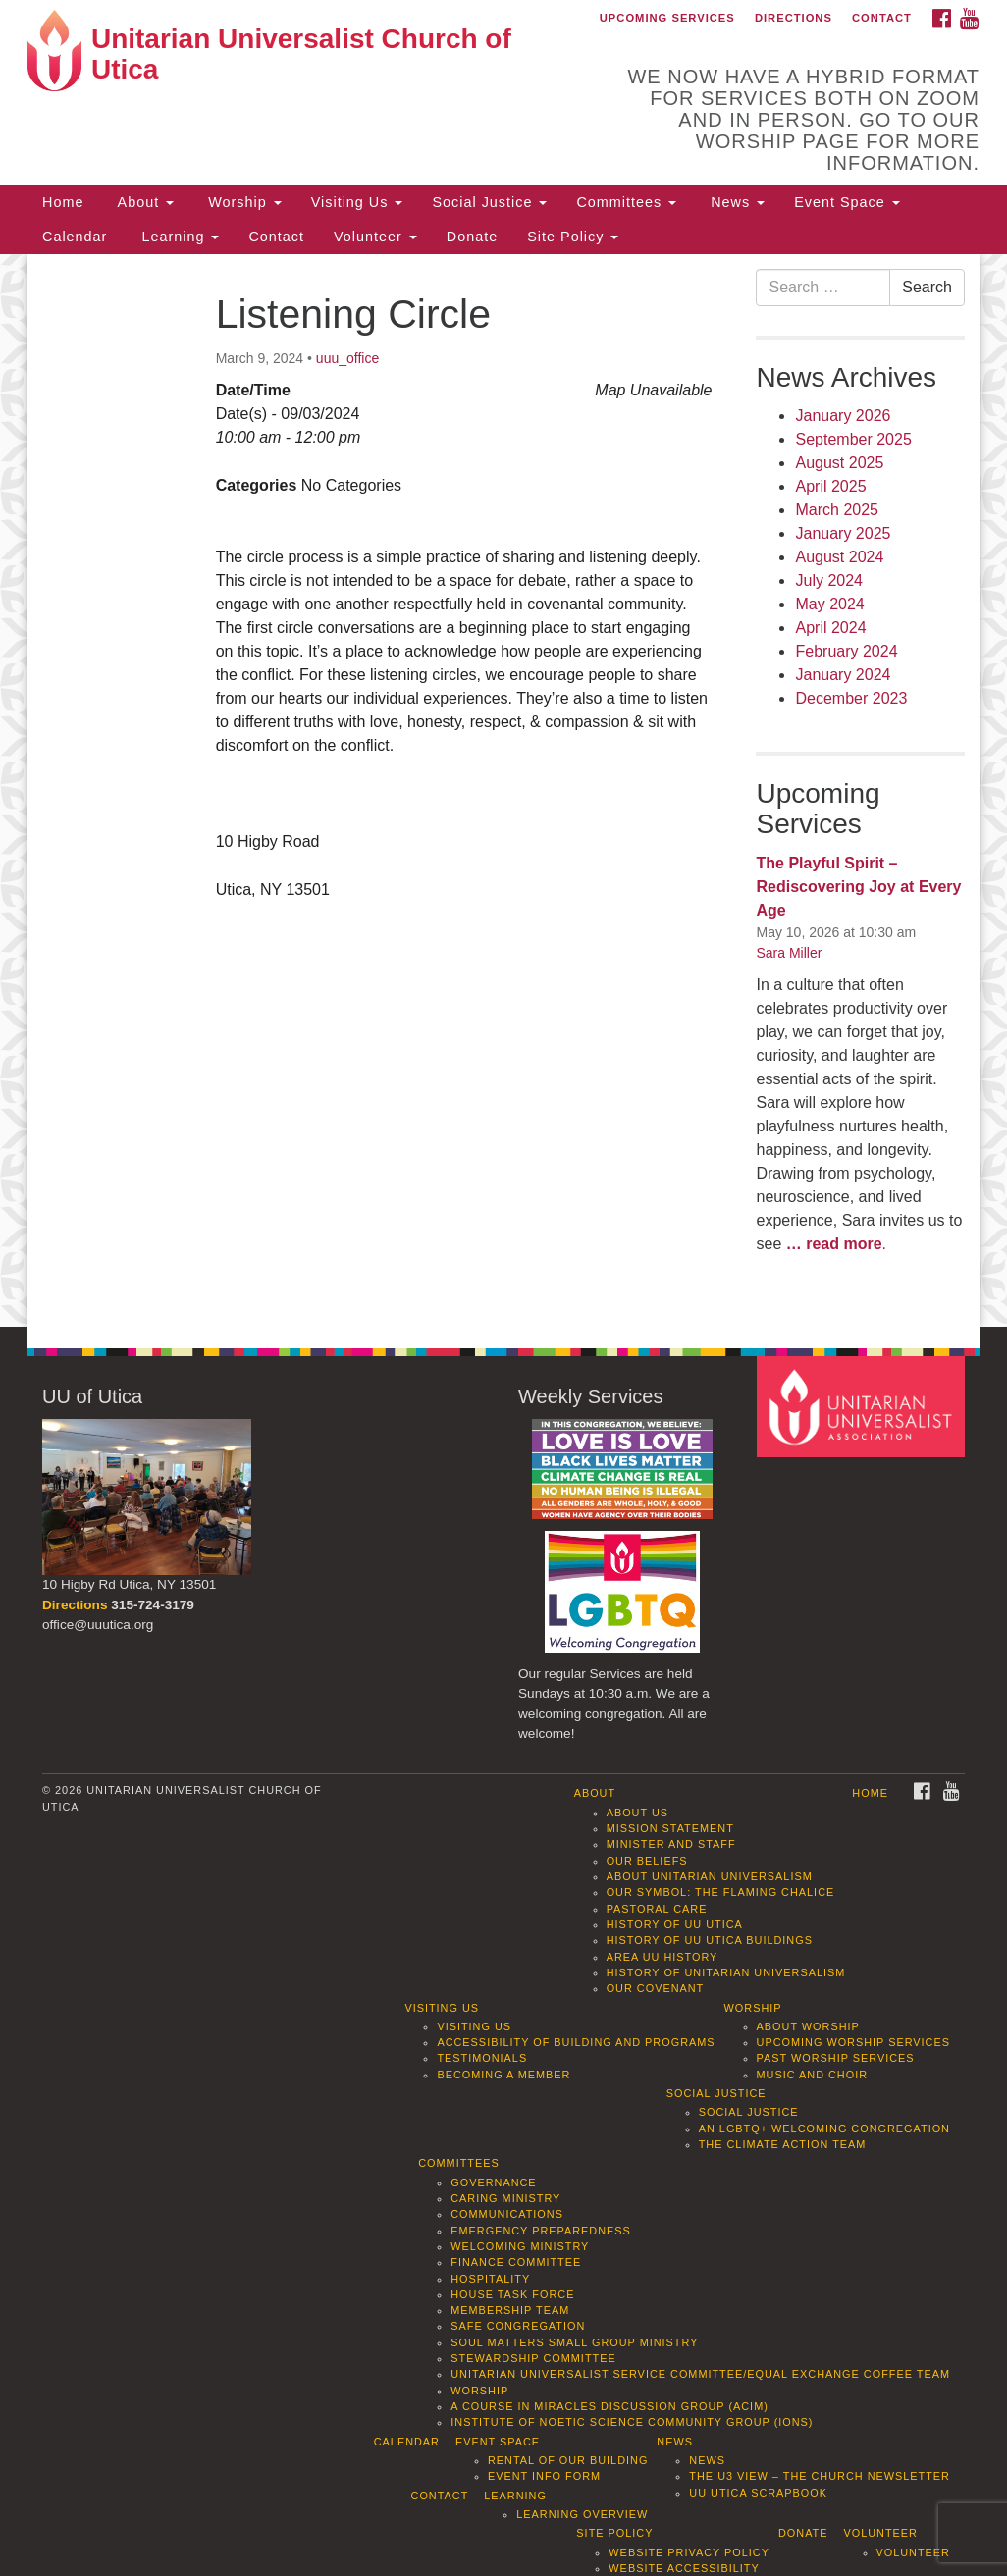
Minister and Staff (671, 1844)
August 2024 (839, 557)
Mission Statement (670, 1828)
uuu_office (347, 358)
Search (927, 287)
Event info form (544, 2476)
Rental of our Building (568, 2460)
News (735, 202)
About (143, 202)
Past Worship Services (836, 2058)
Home (62, 202)
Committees (626, 202)
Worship (242, 202)
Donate (472, 236)
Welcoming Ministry (519, 2246)
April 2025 (830, 486)
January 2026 (842, 415)
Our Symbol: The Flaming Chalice (721, 1892)
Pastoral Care (657, 1909)
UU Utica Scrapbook (758, 2492)
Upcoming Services (667, 18)
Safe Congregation (517, 2326)
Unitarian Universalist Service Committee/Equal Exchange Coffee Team (700, 2374)
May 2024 (829, 604)
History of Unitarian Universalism (726, 1972)
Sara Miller (789, 953)
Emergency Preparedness (540, 2230)
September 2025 (853, 439)
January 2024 (842, 674)
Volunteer (375, 236)
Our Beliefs (647, 1860)
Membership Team (509, 2310)
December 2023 (851, 698)
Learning (177, 236)
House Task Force (512, 2294)
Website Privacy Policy (689, 2552)
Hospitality (490, 2279)
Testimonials (482, 2058)
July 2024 (829, 580)
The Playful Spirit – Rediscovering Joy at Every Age (858, 887)
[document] (503, 790)
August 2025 (839, 462)
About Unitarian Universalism (710, 1876)
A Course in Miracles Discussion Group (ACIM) (609, 2406)
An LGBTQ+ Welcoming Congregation (824, 2128)
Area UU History (662, 1957)
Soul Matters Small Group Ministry (574, 2342)
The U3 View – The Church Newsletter (819, 2476)
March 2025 (836, 509)
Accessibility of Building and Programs (576, 2042)
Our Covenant (656, 1988)
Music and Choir (813, 2074)
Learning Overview (582, 2514)
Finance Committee (515, 2262)
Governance (493, 2182)
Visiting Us (357, 202)
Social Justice (489, 202)
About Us (637, 1812)
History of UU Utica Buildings (710, 1940)
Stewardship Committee (532, 2358)
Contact (882, 18)
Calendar (74, 236)
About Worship (808, 2026)
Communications (506, 2214)
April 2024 (830, 627)
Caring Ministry (505, 2198)
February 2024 (846, 651)
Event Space (847, 202)
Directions (793, 18)
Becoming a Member (503, 2074)
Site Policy (572, 236)
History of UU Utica (675, 1924)
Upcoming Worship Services (853, 2042)
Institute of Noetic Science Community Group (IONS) (631, 2422)
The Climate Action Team (783, 2144)
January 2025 (842, 533)
